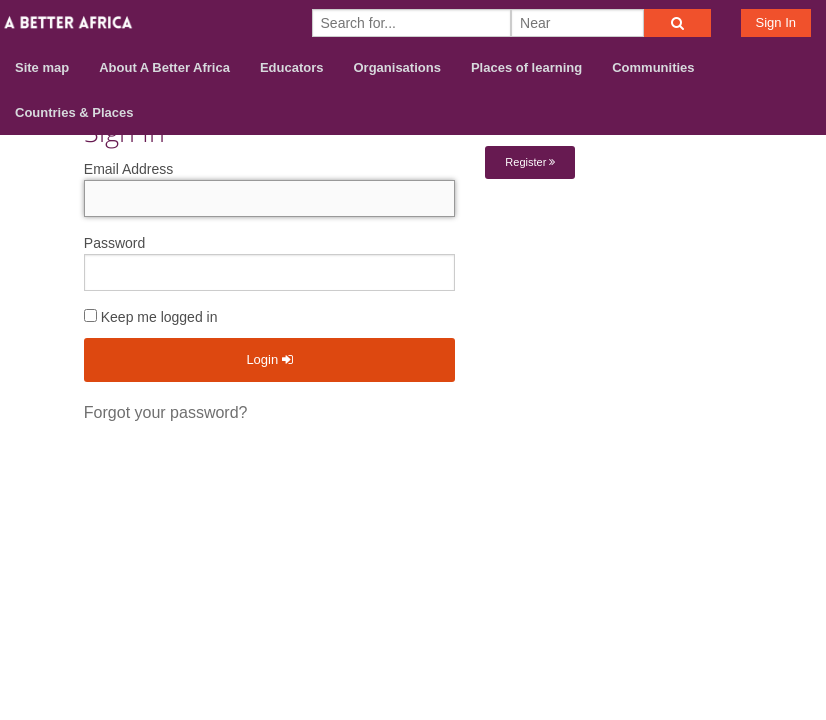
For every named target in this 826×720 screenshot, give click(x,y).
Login (269, 359)
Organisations (397, 67)
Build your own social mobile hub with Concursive (413, 528)
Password (114, 243)
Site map (42, 67)
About (647, 456)
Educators (292, 67)
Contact (717, 456)
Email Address (128, 169)
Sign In (776, 22)
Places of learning (526, 67)
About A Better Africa (164, 67)
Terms (789, 456)
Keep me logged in (151, 317)
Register (530, 162)
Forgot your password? (166, 412)
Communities (653, 67)
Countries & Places (74, 112)
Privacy (785, 482)
